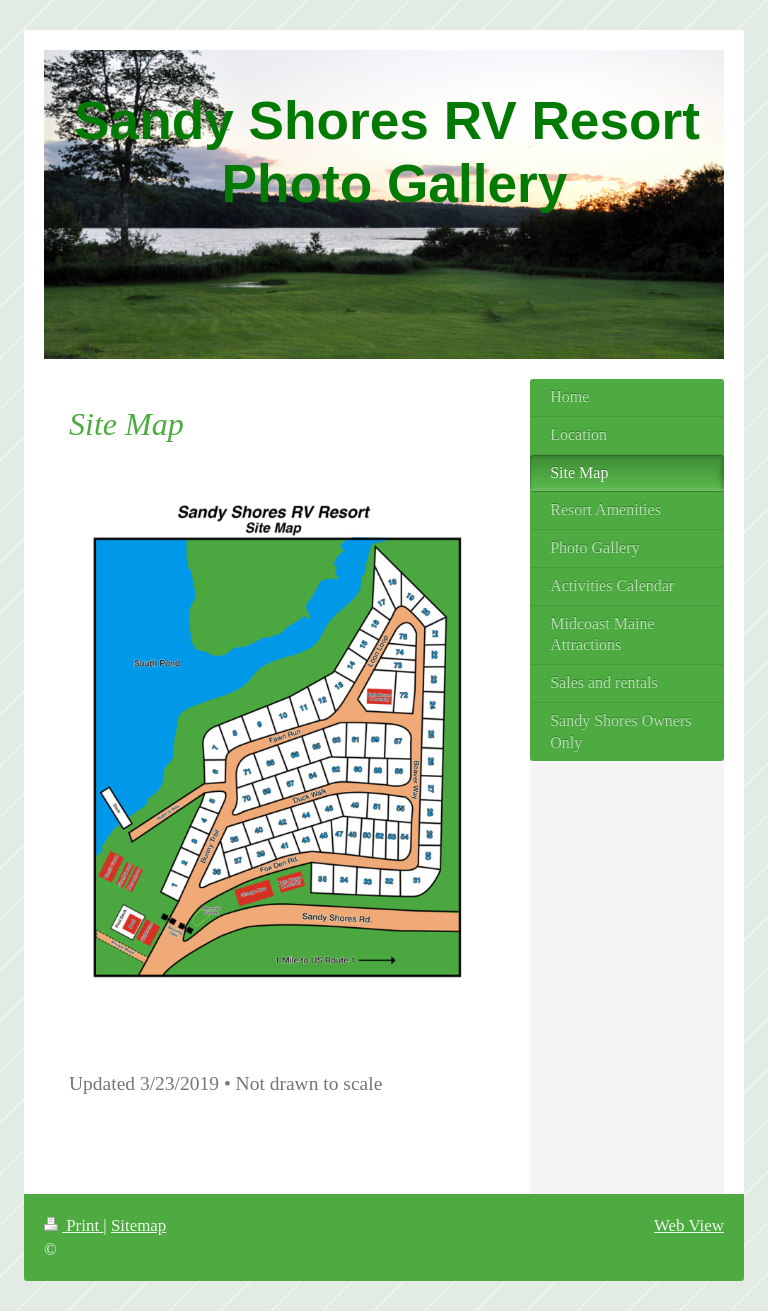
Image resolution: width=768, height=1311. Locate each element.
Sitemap (138, 1225)
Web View (689, 1225)
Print (73, 1225)
